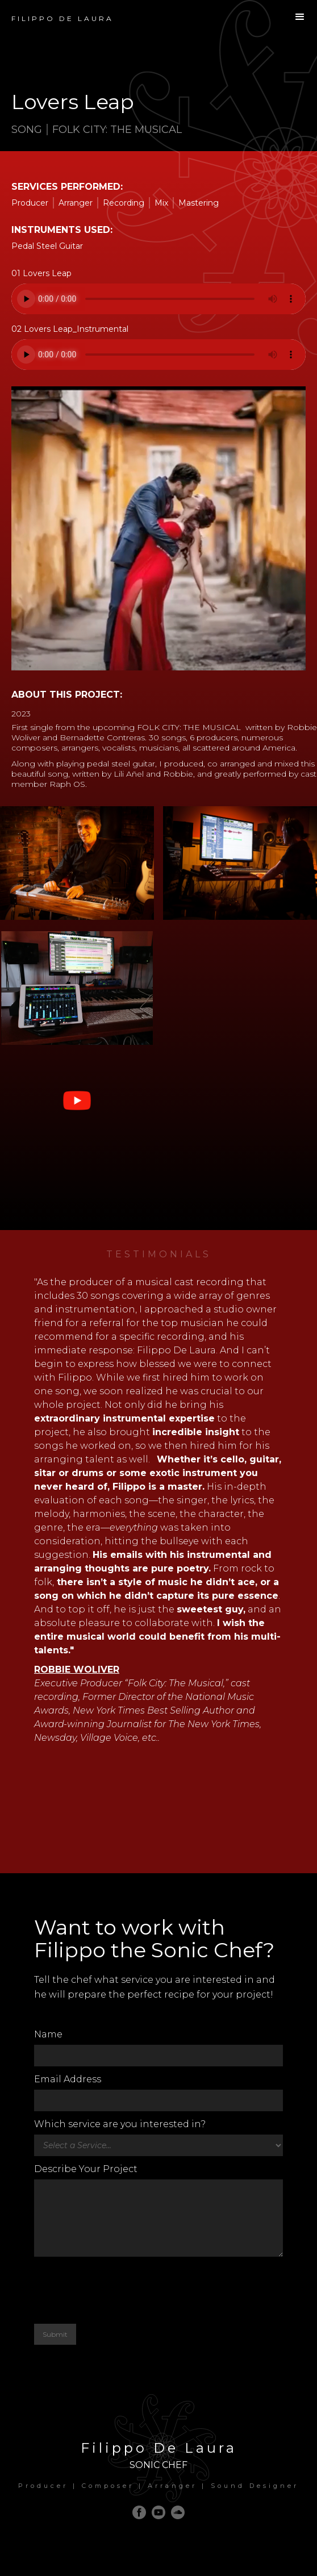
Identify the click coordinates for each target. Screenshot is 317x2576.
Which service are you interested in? (120, 2124)
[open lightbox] (77, 865)
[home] (57, 13)
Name (48, 2034)
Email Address (67, 2079)
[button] (300, 17)
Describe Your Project (85, 2169)
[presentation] (120, 2290)
